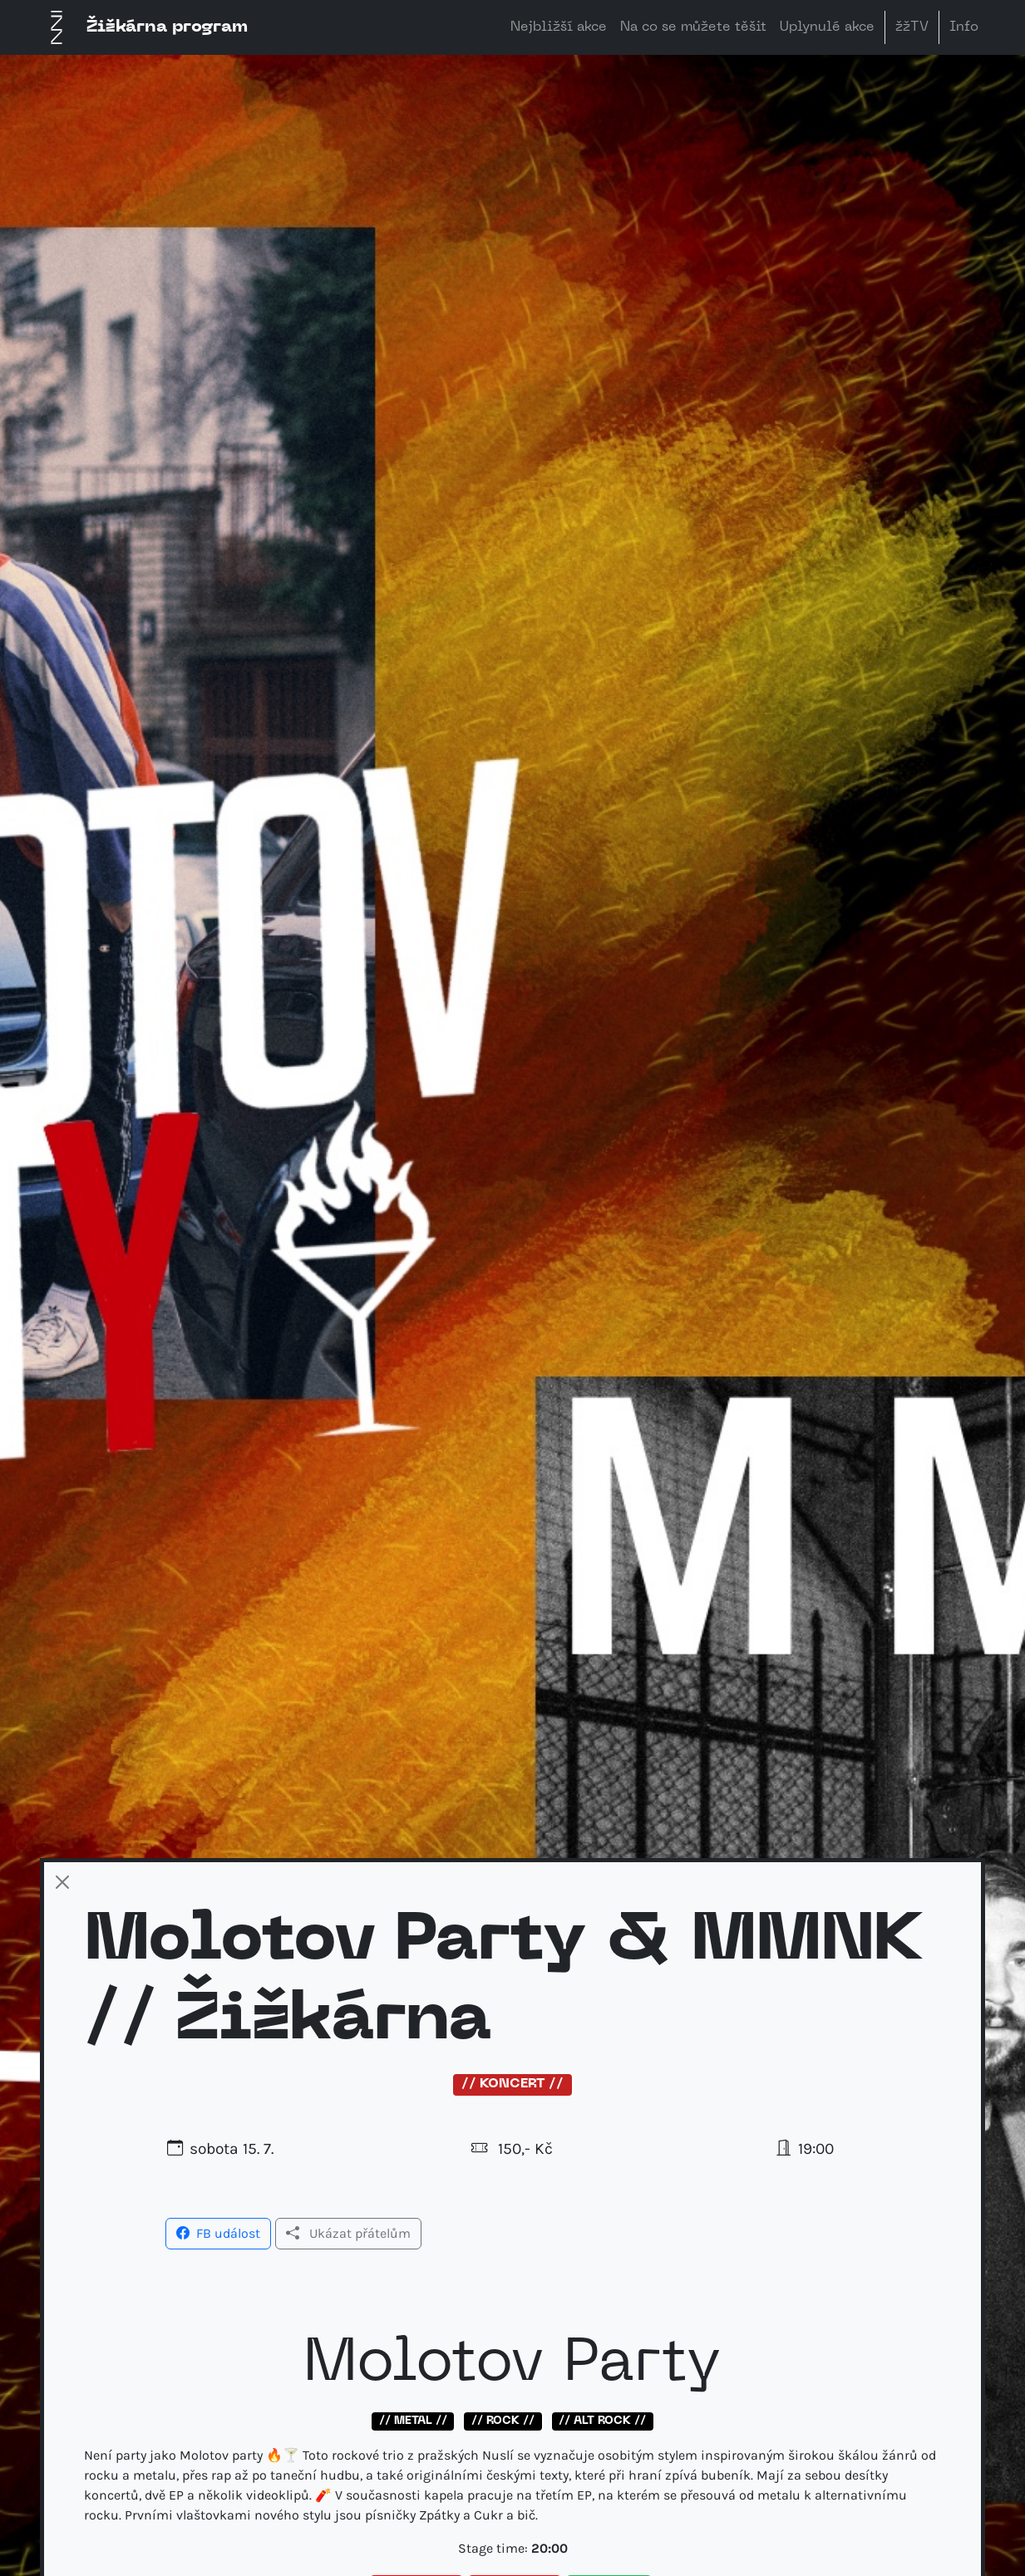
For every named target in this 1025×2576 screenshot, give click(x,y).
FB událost (218, 2233)
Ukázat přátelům (348, 2233)
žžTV (912, 27)
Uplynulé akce (827, 27)
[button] (218, 2232)
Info (963, 27)
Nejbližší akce (558, 27)
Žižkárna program (144, 27)
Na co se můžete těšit (693, 27)
